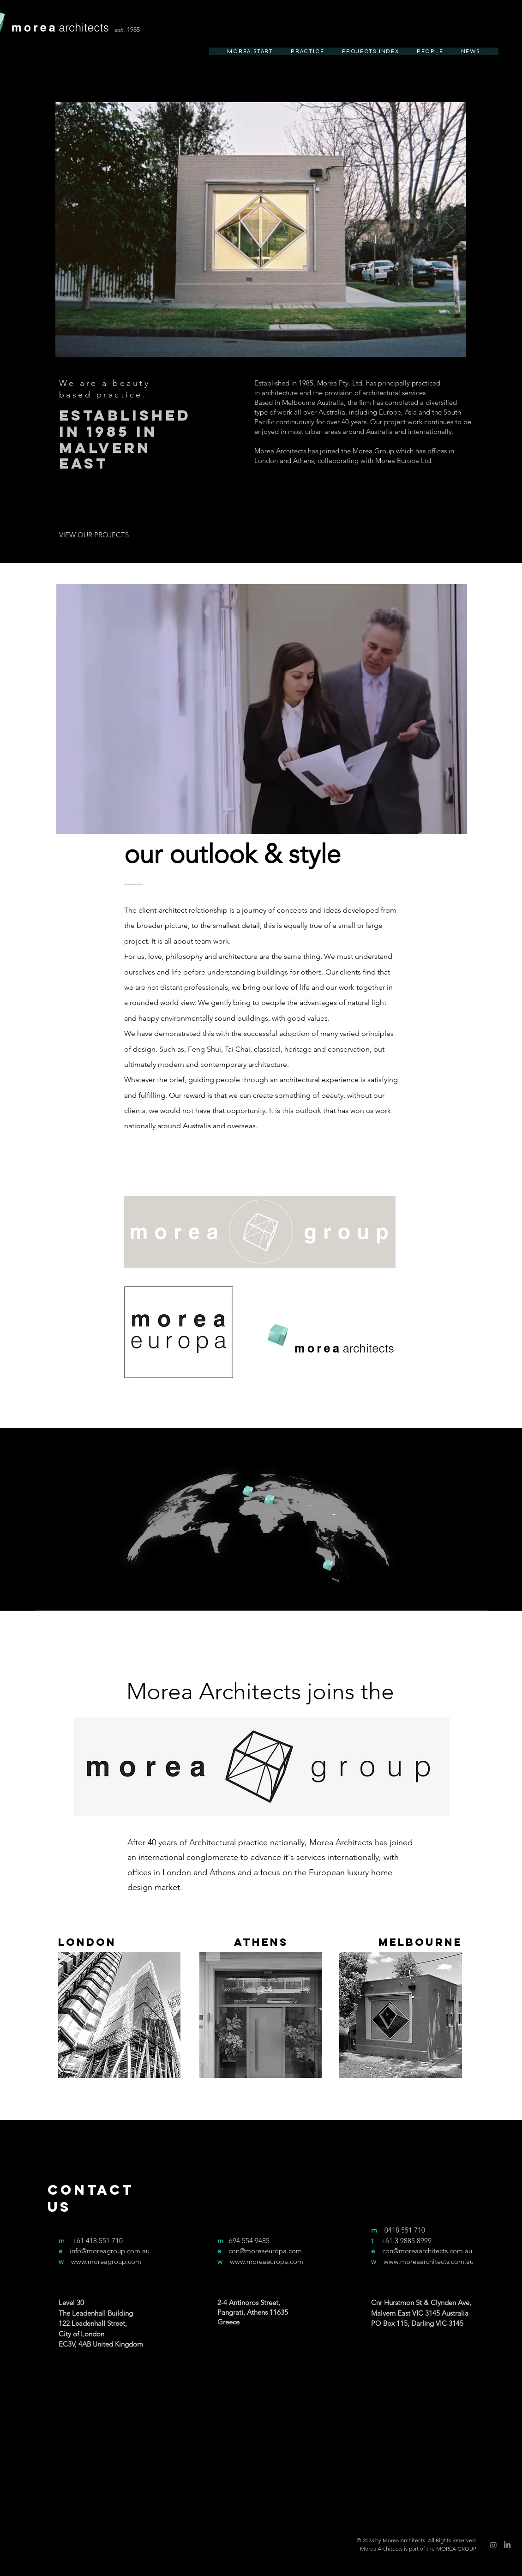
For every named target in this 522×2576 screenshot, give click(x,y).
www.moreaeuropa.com (266, 2261)
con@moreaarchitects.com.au (427, 2250)
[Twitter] (215, 2395)
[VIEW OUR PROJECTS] (94, 534)
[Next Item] (450, 230)
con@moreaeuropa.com (265, 2250)
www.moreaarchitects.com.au (429, 2261)
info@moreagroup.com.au (110, 2250)
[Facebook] (198, 2395)
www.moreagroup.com (106, 2261)
